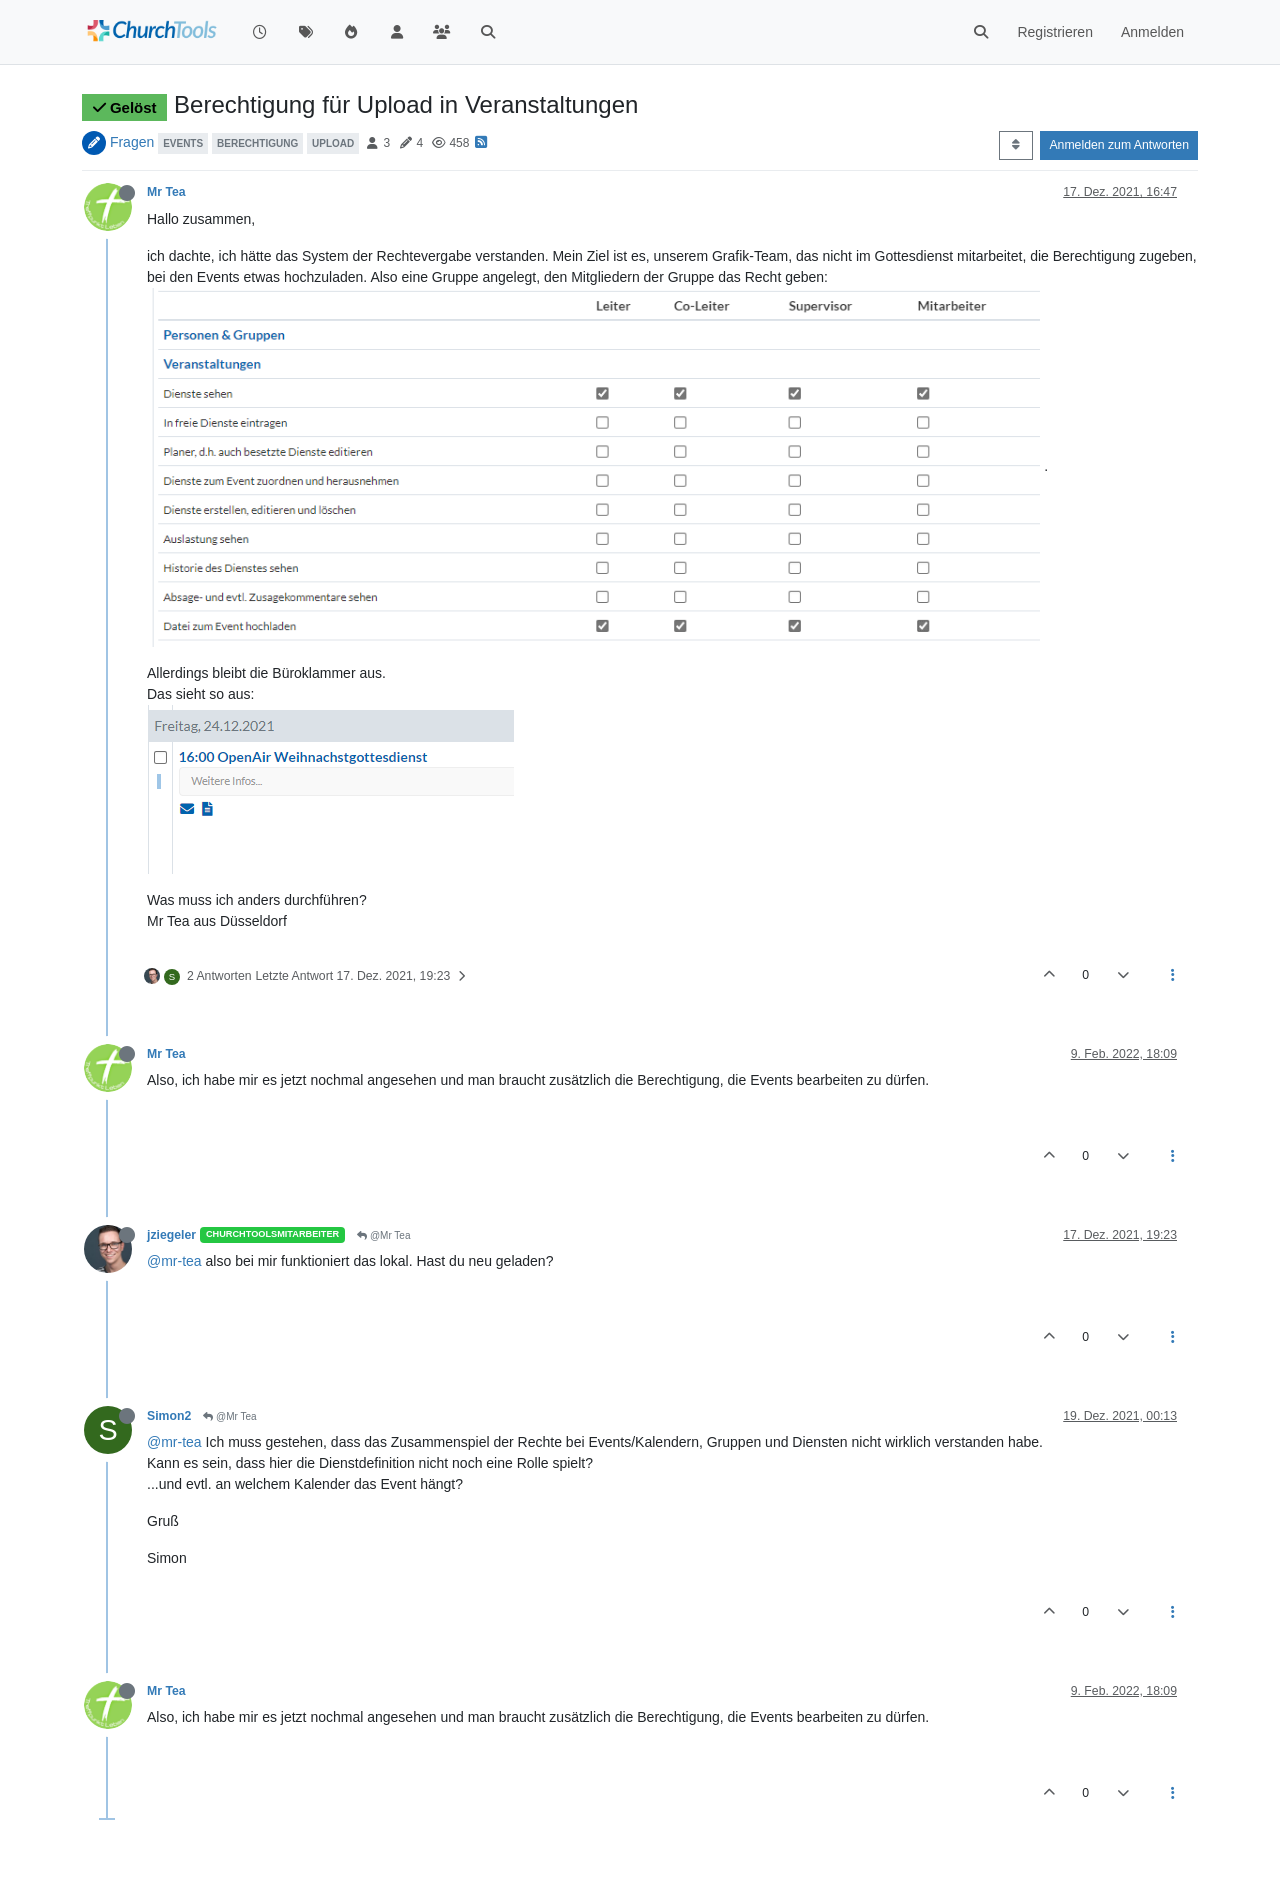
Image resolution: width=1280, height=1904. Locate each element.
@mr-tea (174, 1261)
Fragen (132, 142)
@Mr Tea (383, 1235)
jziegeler (171, 1235)
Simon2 (169, 1416)
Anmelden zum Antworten (1119, 145)
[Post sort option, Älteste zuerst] (1015, 145)
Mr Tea (166, 192)
